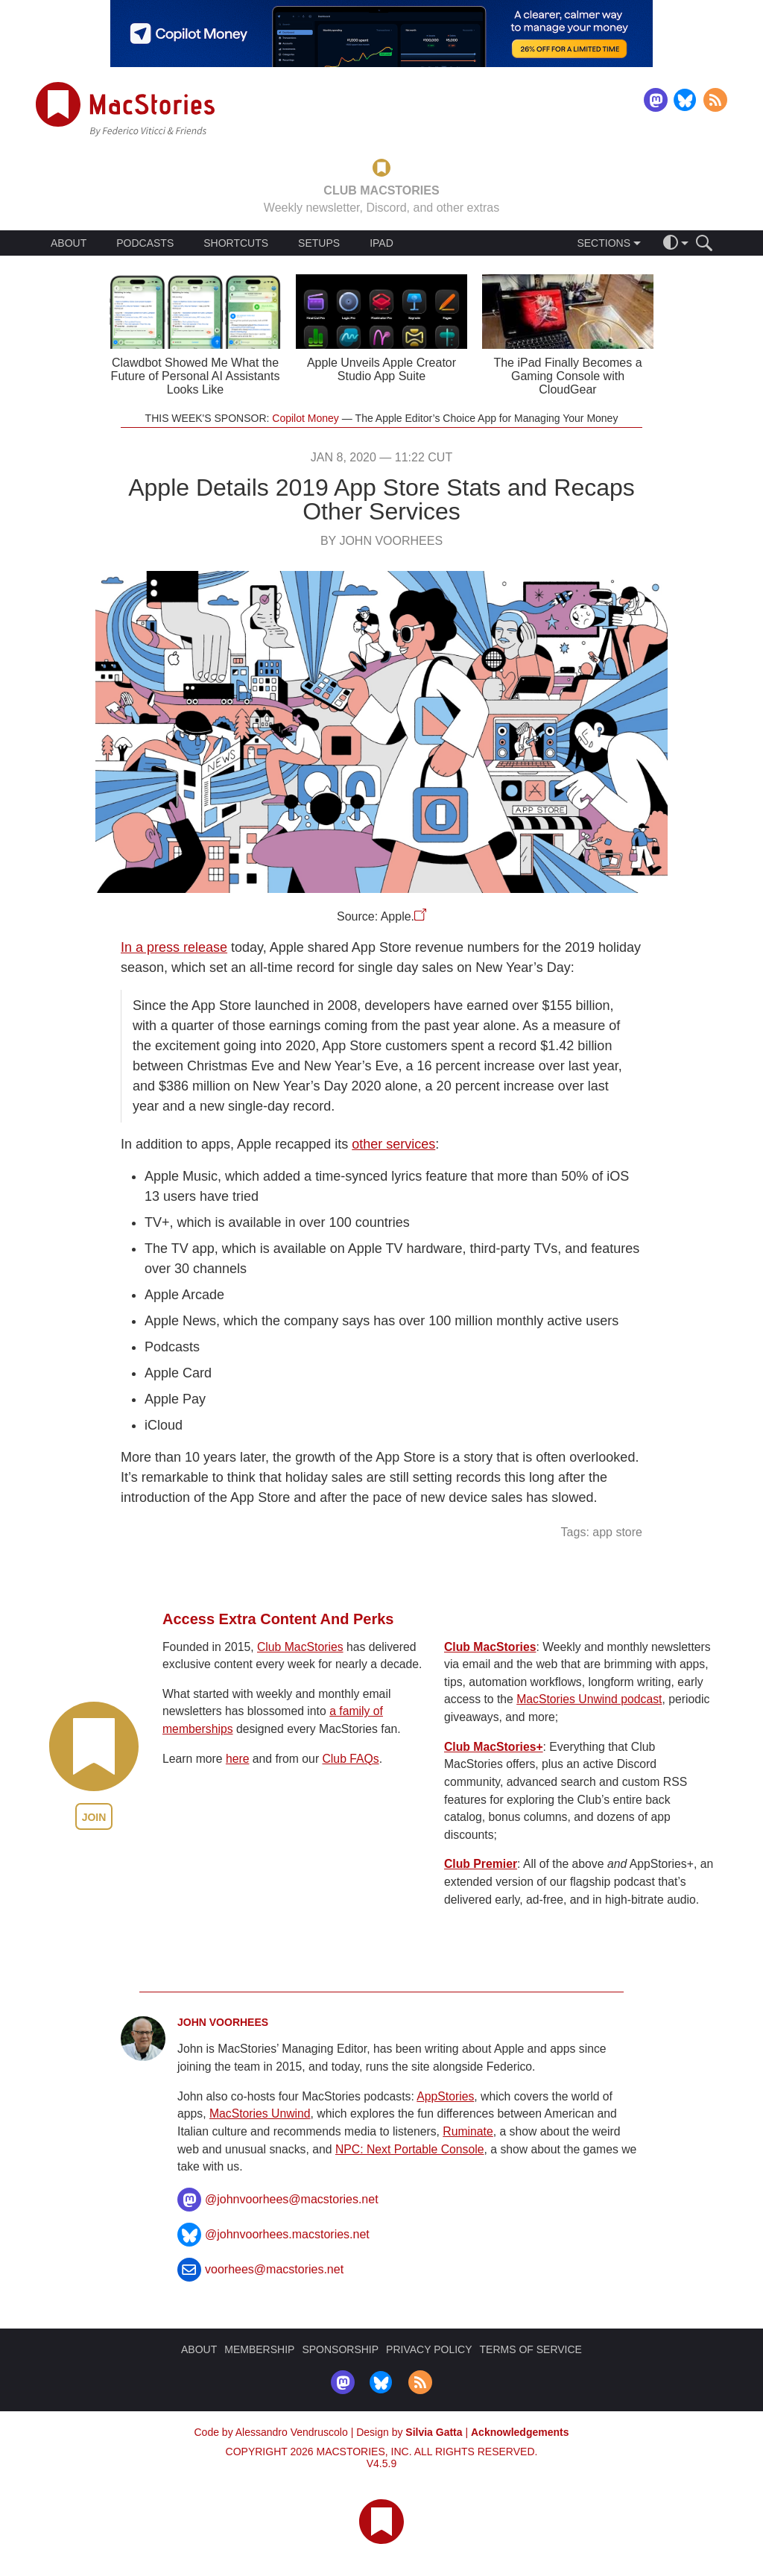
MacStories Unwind (260, 2113)
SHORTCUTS (235, 243)
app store (617, 1532)
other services (393, 1144)
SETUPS (319, 243)
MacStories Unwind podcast (589, 1699)
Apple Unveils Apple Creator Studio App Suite (381, 369)
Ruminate (468, 2131)
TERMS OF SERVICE (531, 2349)
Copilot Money (305, 418)
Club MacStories (300, 1647)
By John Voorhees (381, 540)
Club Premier (480, 1863)
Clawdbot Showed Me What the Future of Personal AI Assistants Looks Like (195, 376)
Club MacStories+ (493, 1746)
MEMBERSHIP (259, 2349)
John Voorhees (222, 2022)
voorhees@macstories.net (274, 2269)
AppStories (445, 2096)
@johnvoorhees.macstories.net (287, 2234)
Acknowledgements (520, 2432)
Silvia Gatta (433, 2432)
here (238, 1758)
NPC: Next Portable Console (409, 2149)
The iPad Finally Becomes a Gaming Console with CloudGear (567, 376)
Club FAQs (351, 1758)
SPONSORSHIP (340, 2349)
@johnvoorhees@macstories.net (292, 2199)
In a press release (174, 947)
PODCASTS (145, 243)
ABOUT (68, 243)
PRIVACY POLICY (429, 2349)
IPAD (381, 243)
